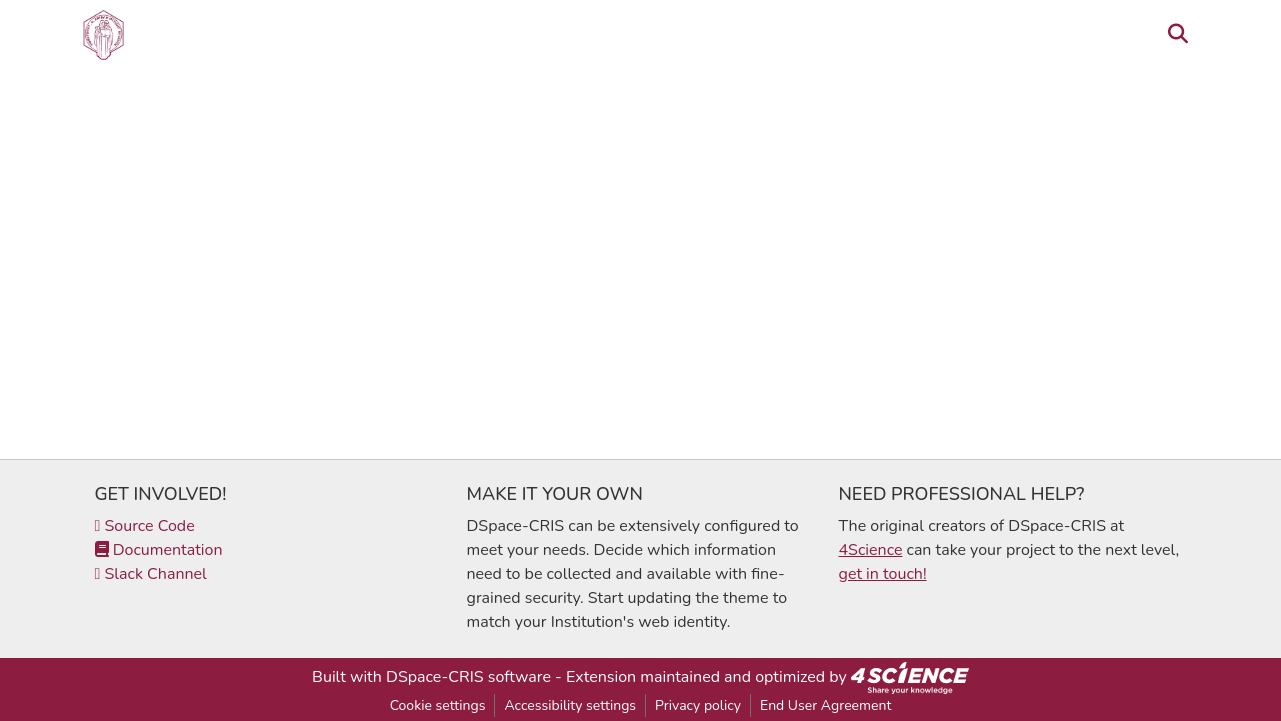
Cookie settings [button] (438, 705)
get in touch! (883, 574)
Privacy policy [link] (698, 705)
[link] (910, 677)
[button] (103, 35)
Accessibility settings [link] (570, 705)
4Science (871, 550)
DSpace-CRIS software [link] (468, 677)
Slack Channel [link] (151, 574)
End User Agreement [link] (825, 705)
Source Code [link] (145, 526)
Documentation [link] (159, 550)
